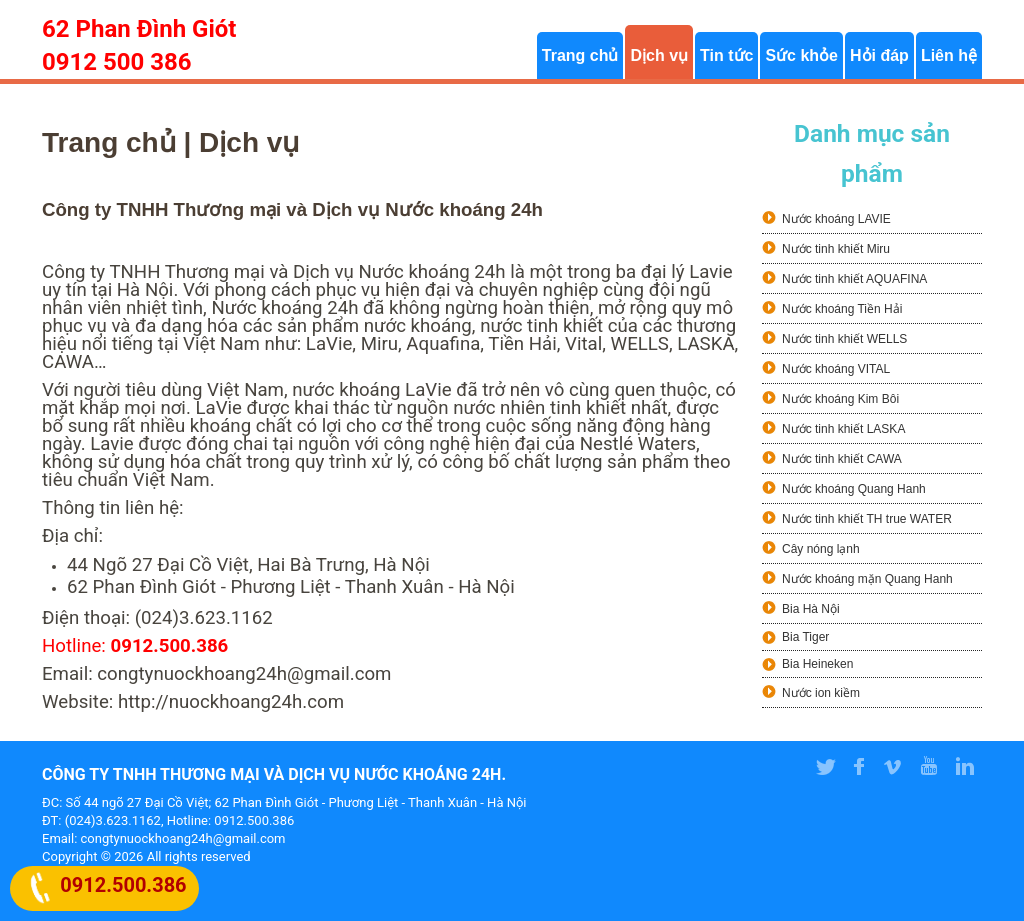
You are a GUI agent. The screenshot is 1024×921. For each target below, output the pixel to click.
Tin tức (726, 55)
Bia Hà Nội (811, 609)
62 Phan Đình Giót (139, 29)
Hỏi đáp (879, 55)
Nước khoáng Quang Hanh (854, 489)
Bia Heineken (817, 664)
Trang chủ (580, 55)
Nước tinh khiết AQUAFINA (854, 279)
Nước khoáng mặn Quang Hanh (867, 579)
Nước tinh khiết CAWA (842, 459)
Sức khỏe (801, 55)
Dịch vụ (659, 55)
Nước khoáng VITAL (836, 369)
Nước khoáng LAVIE (836, 219)
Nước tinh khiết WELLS (844, 339)
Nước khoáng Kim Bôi (840, 399)
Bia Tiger (805, 637)
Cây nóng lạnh (821, 549)
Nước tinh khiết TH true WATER (867, 519)
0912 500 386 (117, 62)
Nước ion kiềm (821, 693)
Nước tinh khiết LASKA (843, 429)
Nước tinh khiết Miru (836, 249)
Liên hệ (949, 55)
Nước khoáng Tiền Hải (842, 309)
